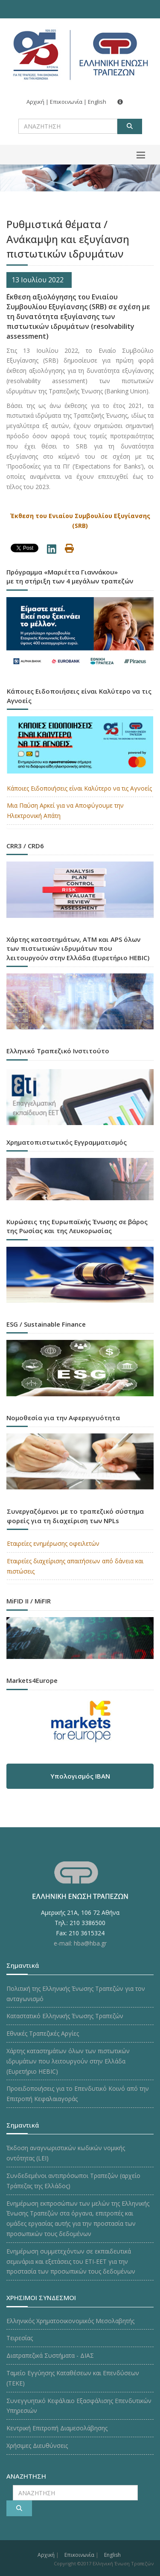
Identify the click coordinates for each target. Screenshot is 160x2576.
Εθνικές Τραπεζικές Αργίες (42, 2033)
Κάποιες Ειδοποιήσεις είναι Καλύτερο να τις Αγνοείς (79, 788)
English (97, 102)
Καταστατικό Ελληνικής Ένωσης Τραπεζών (64, 2016)
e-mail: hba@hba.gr (80, 1943)
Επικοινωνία (66, 102)
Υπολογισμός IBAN (80, 1776)
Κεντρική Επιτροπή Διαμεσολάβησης (57, 2428)
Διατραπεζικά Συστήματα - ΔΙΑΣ (50, 2355)
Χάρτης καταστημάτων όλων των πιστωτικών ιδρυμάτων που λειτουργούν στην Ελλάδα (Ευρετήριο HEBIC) (68, 2061)
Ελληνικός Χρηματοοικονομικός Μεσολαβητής (70, 2321)
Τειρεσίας (19, 2338)
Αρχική (35, 102)
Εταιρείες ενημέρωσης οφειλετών (53, 1543)
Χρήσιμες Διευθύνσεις (37, 2445)
